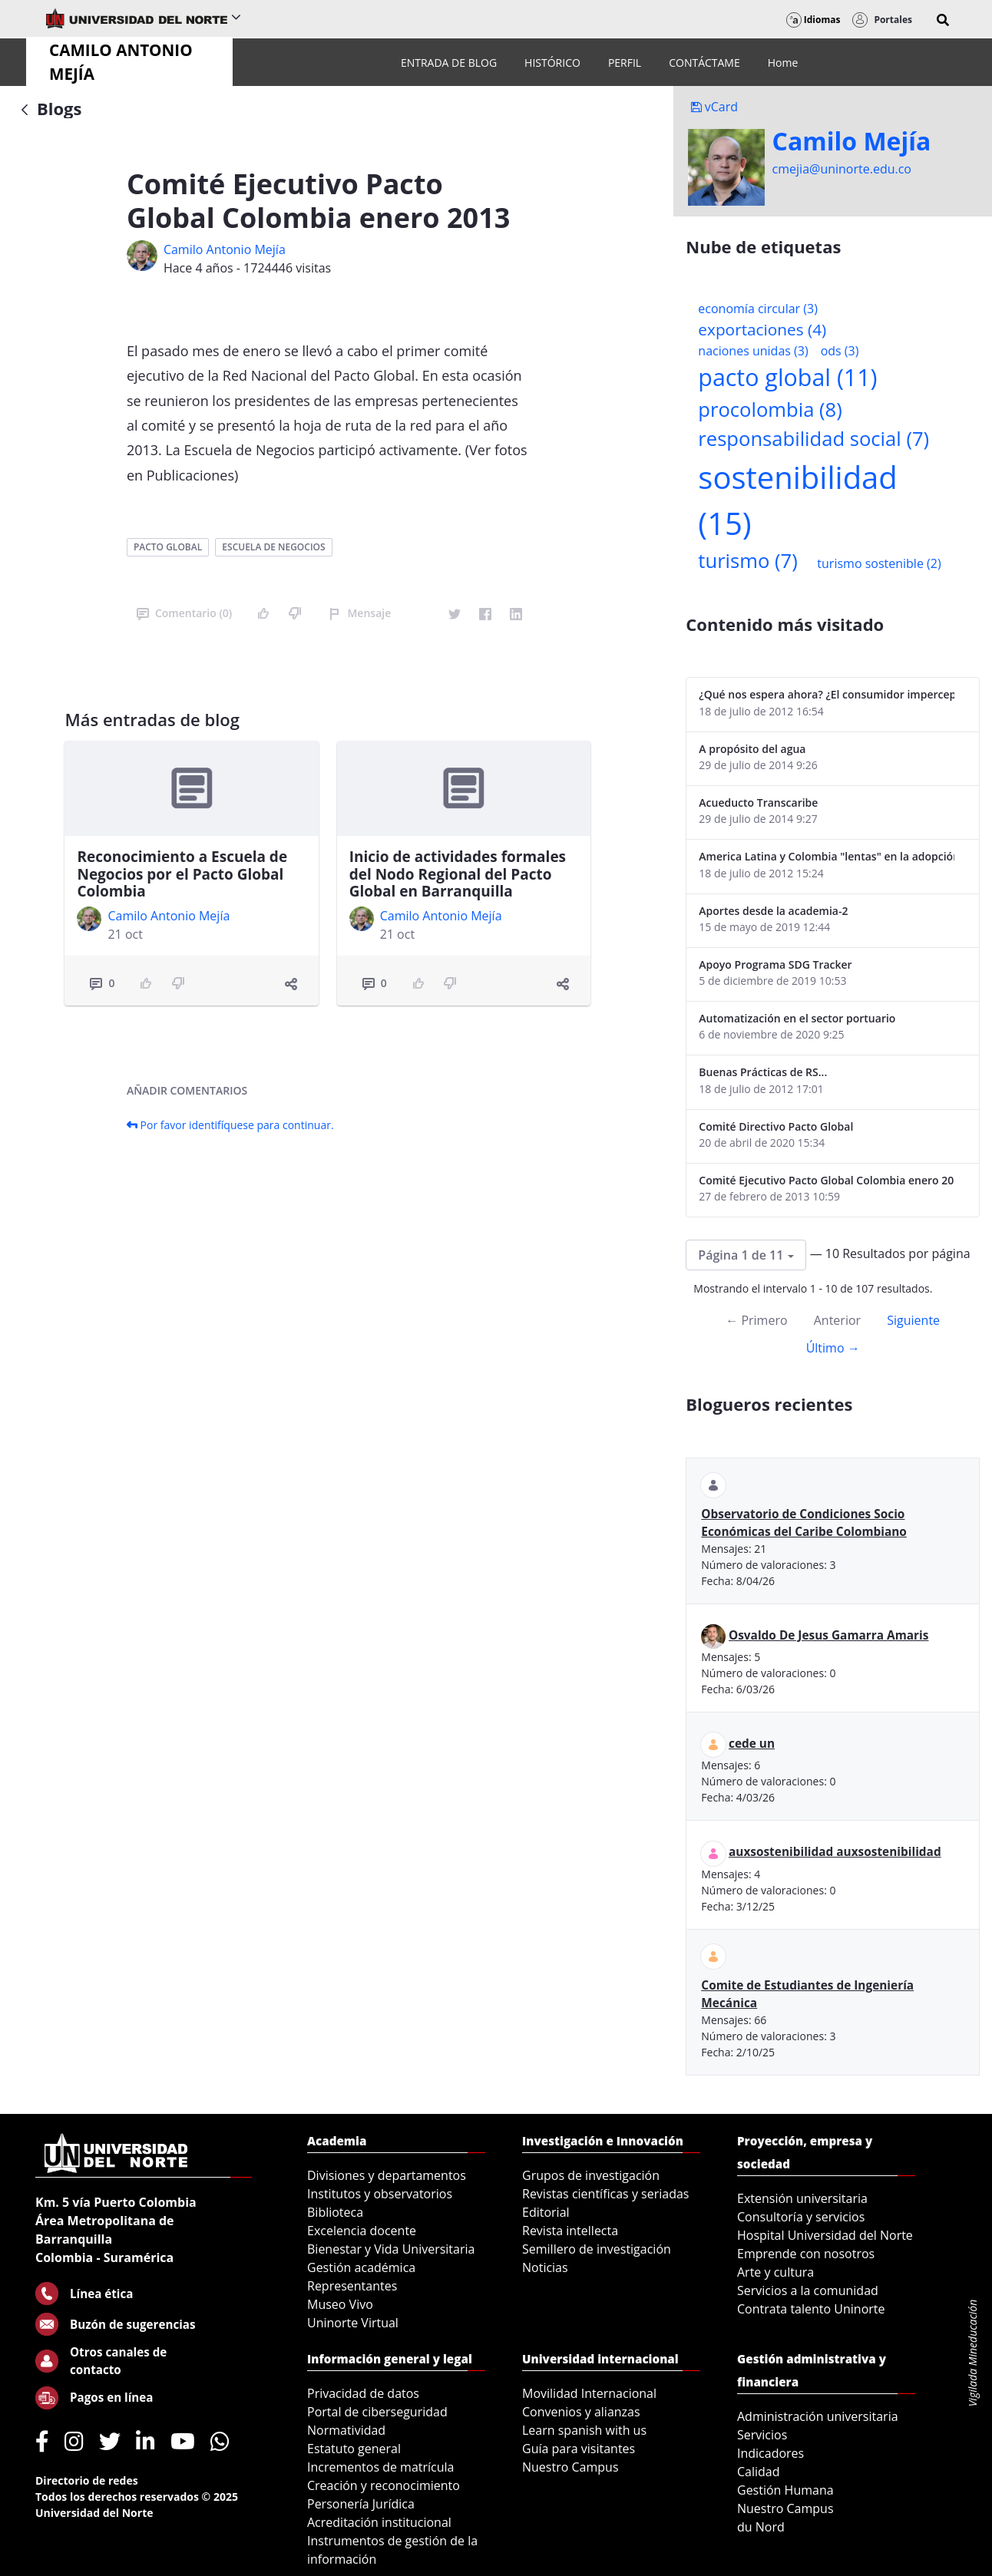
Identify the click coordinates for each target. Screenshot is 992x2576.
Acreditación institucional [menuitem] (379, 2522)
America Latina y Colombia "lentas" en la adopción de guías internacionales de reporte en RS (826, 856)
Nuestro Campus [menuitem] (570, 2467)
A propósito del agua (752, 748)
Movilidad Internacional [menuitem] (589, 2393)
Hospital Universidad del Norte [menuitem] (825, 2235)
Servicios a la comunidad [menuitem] (807, 2290)
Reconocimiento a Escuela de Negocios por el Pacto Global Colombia (182, 874)
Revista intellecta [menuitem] (570, 2230)
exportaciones (762, 329)
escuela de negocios (273, 546)
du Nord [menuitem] (761, 2526)
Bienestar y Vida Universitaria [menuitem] (391, 2249)
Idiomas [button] (813, 19)
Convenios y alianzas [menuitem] (581, 2411)
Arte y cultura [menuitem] (775, 2272)
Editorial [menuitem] (546, 2212)
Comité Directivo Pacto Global (776, 1126)
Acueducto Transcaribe (758, 802)
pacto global (168, 546)
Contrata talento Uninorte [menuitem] (811, 2308)
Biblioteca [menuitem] (335, 2212)
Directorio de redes (86, 2480)
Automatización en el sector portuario (797, 1018)
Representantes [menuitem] (352, 2285)
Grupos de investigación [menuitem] (591, 2175)
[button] (943, 20)
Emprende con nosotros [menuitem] (806, 2253)
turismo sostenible (879, 563)
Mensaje (360, 613)
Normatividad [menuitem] (346, 2430)
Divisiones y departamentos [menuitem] (386, 2175)
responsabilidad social (813, 438)
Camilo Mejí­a (851, 141)
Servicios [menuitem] (762, 2434)
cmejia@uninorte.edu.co (841, 168)
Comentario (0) (184, 613)
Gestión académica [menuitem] (361, 2267)
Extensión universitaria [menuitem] (802, 2198)
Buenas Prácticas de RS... (763, 1072)
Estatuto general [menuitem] (354, 2448)
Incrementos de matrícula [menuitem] (381, 2467)
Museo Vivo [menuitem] (340, 2304)
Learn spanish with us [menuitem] (584, 2430)
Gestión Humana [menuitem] (785, 2490)
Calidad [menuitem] (758, 2471)
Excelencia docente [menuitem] (361, 2230)
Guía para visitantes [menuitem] (578, 2448)
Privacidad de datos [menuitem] (363, 2393)
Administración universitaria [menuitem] (817, 2416)
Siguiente (913, 1320)
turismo (747, 560)
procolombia (770, 409)
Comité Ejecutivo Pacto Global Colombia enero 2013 (826, 1180)
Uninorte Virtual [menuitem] (352, 2322)
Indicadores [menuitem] (770, 2453)
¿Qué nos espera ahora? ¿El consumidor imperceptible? (826, 694)
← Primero (756, 1320)
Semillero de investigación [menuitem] (596, 2249)
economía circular (758, 308)
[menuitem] (449, 62)
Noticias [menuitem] (545, 2267)
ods (840, 350)
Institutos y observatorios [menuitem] (379, 2193)
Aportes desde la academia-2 (773, 910)
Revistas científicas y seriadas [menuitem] (605, 2193)
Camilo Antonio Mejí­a (225, 249)
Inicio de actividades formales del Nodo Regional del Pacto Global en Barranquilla (457, 874)
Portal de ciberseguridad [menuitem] (377, 2411)
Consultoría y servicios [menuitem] (801, 2216)
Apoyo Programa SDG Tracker (775, 964)
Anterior (837, 1320)
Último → (833, 1347)
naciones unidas (753, 350)
